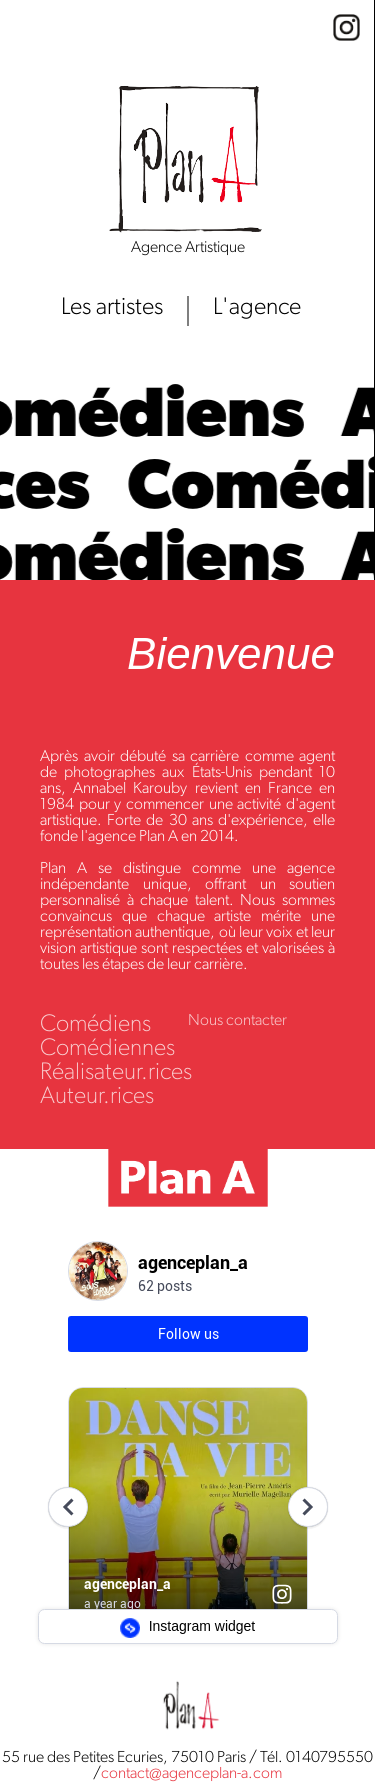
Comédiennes (107, 1049)
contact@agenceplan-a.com (191, 1774)
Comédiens (95, 1025)
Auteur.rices (97, 1097)
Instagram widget (188, 1628)
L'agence (257, 308)
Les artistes (112, 308)
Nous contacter (237, 1021)
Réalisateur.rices (116, 1073)
